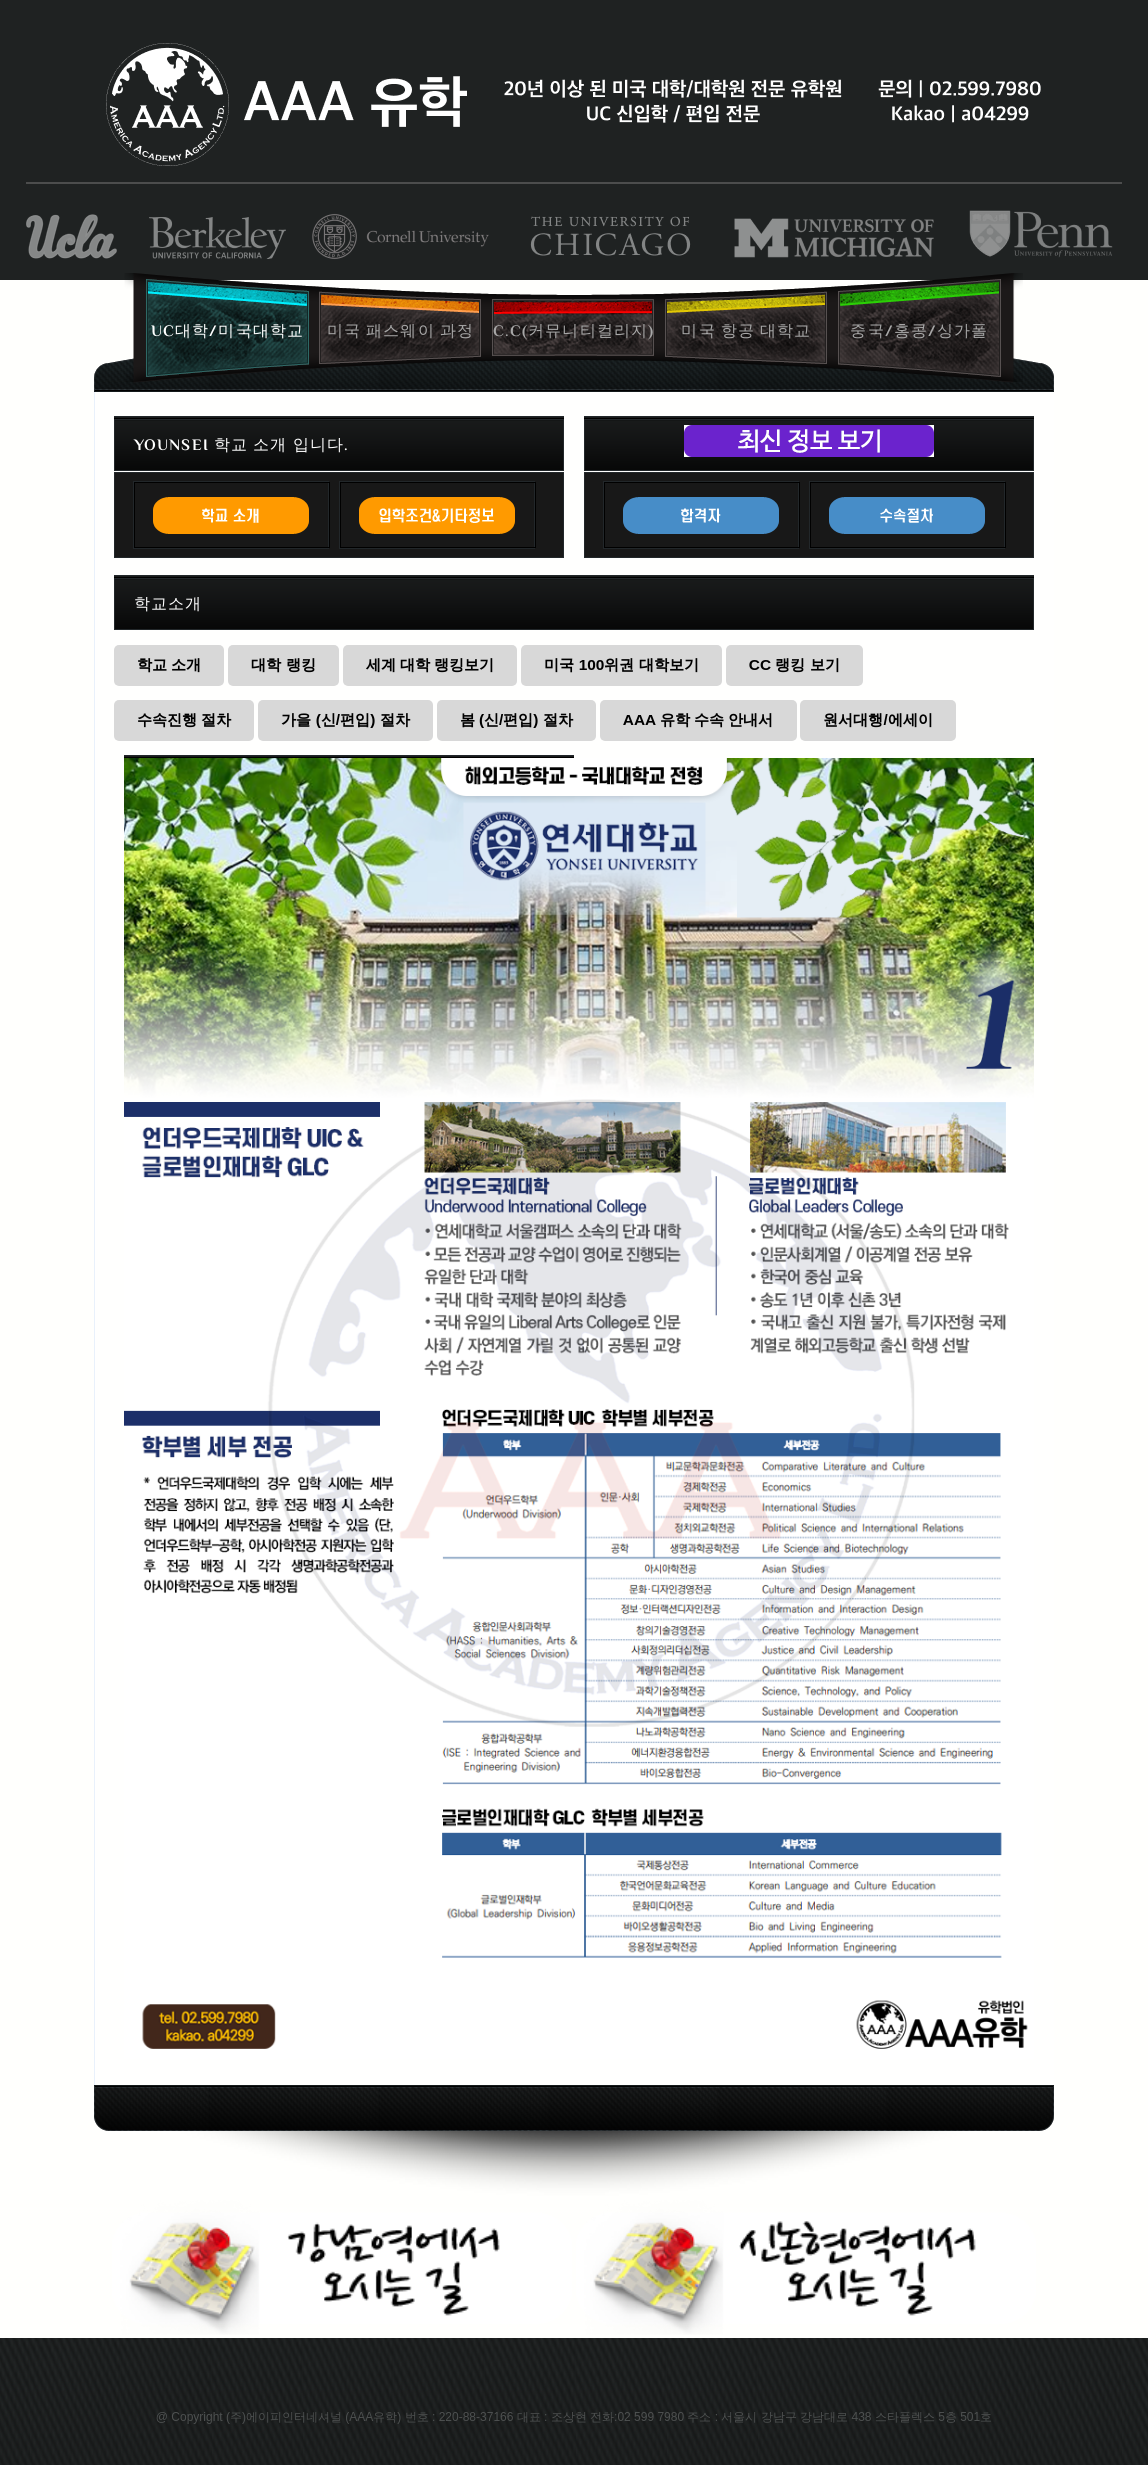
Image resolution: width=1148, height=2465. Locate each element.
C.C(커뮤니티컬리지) (573, 331)
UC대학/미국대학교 (227, 331)
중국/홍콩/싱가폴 (919, 331)
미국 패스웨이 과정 (400, 331)
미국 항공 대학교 (746, 331)
